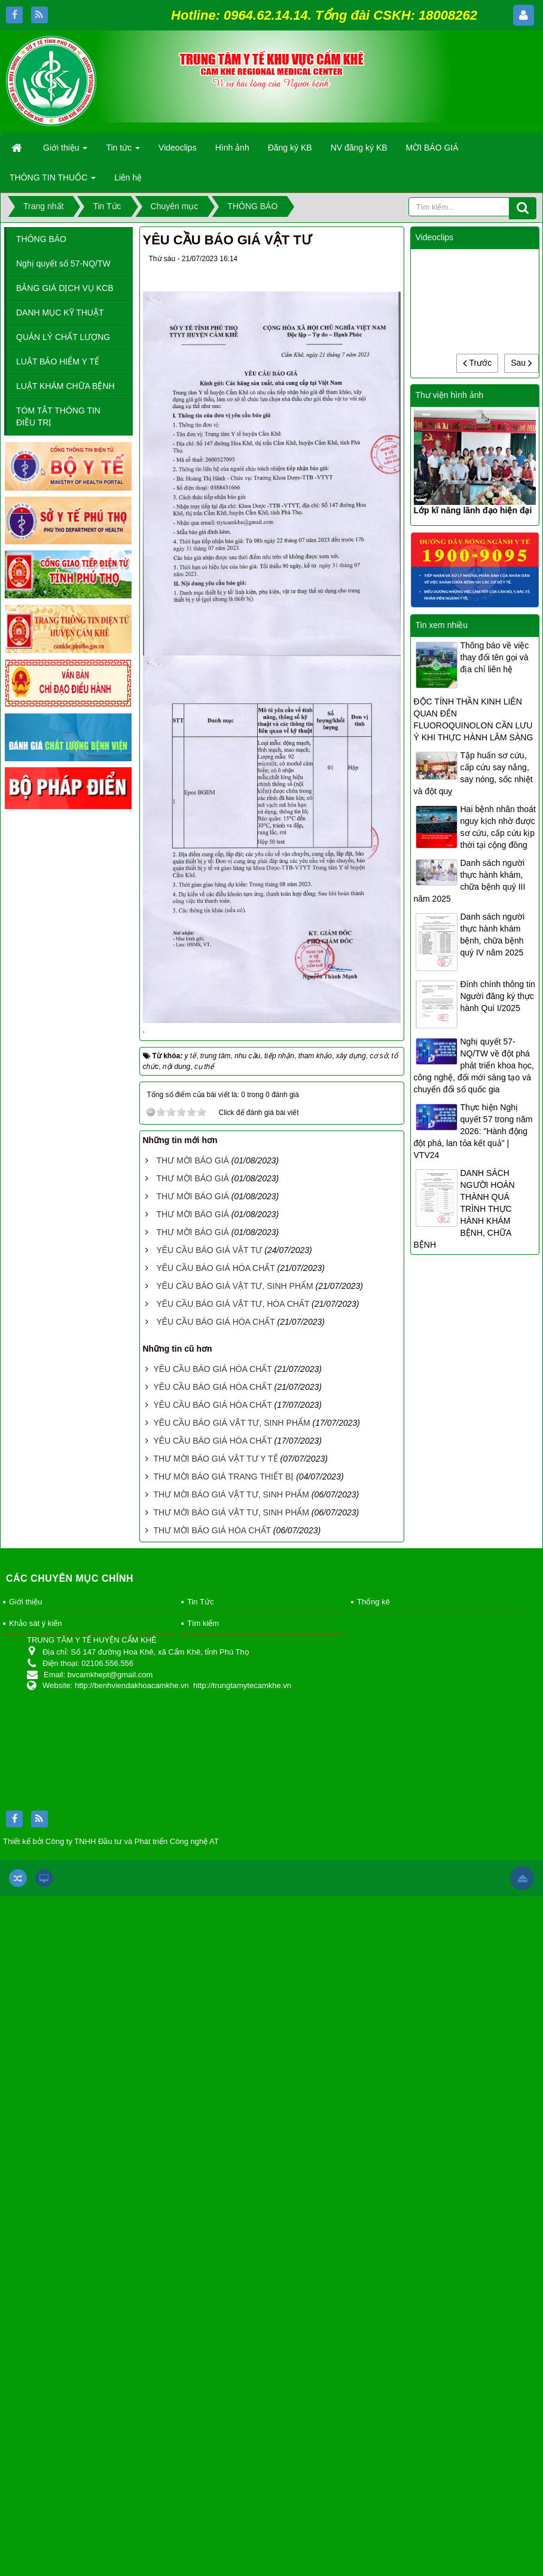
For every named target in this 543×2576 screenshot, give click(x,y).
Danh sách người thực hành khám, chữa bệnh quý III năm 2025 (470, 880)
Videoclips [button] (177, 147)
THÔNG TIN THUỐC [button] (53, 181)
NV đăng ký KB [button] (359, 147)
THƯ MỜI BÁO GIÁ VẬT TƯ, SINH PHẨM (231, 1494)
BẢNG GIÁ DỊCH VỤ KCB (64, 288)
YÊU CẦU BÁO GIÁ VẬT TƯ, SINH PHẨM (234, 1286)
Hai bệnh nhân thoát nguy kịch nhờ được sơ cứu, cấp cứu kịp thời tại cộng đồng (498, 827)
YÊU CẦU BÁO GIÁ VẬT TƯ (209, 1250)
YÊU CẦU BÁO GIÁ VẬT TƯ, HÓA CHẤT (232, 1304)
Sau (521, 362)
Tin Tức (200, 1601)
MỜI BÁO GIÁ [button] (432, 147)
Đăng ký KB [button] (290, 147)
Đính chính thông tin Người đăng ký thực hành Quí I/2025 (497, 996)
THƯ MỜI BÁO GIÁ (192, 1160)
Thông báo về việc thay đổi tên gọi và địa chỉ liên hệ (494, 657)
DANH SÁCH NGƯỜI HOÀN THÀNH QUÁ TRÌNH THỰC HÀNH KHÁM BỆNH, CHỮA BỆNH (464, 1208)
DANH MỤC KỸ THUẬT (60, 312)
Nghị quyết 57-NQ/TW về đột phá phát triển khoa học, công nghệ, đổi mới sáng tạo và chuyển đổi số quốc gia (474, 1065)
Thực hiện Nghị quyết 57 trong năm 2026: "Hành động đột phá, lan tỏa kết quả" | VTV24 (473, 1131)
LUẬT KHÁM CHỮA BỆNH (65, 386)
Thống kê (373, 1601)
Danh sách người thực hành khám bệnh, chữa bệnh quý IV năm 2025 (492, 934)
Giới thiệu (25, 1601)
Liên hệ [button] (128, 177)
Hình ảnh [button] (232, 147)
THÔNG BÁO (41, 239)
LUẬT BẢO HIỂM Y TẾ (57, 361)
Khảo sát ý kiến (35, 1623)
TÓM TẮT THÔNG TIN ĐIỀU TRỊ (58, 416)
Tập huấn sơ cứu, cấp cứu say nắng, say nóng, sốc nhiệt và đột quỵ (473, 773)
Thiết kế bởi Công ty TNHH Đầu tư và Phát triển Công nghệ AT (111, 1841)
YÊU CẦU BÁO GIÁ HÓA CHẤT (215, 1268)
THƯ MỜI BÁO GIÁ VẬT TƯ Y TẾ (215, 1458)
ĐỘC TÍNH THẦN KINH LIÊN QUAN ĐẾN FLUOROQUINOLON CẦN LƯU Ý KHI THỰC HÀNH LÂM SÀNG (473, 719)
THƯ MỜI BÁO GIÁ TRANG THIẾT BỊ (223, 1476)
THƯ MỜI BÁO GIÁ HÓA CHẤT (211, 1530)
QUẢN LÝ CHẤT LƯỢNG (63, 337)
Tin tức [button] (123, 151)
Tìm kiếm (203, 1623)
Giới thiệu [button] (65, 151)
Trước (477, 362)
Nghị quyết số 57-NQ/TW (63, 263)
